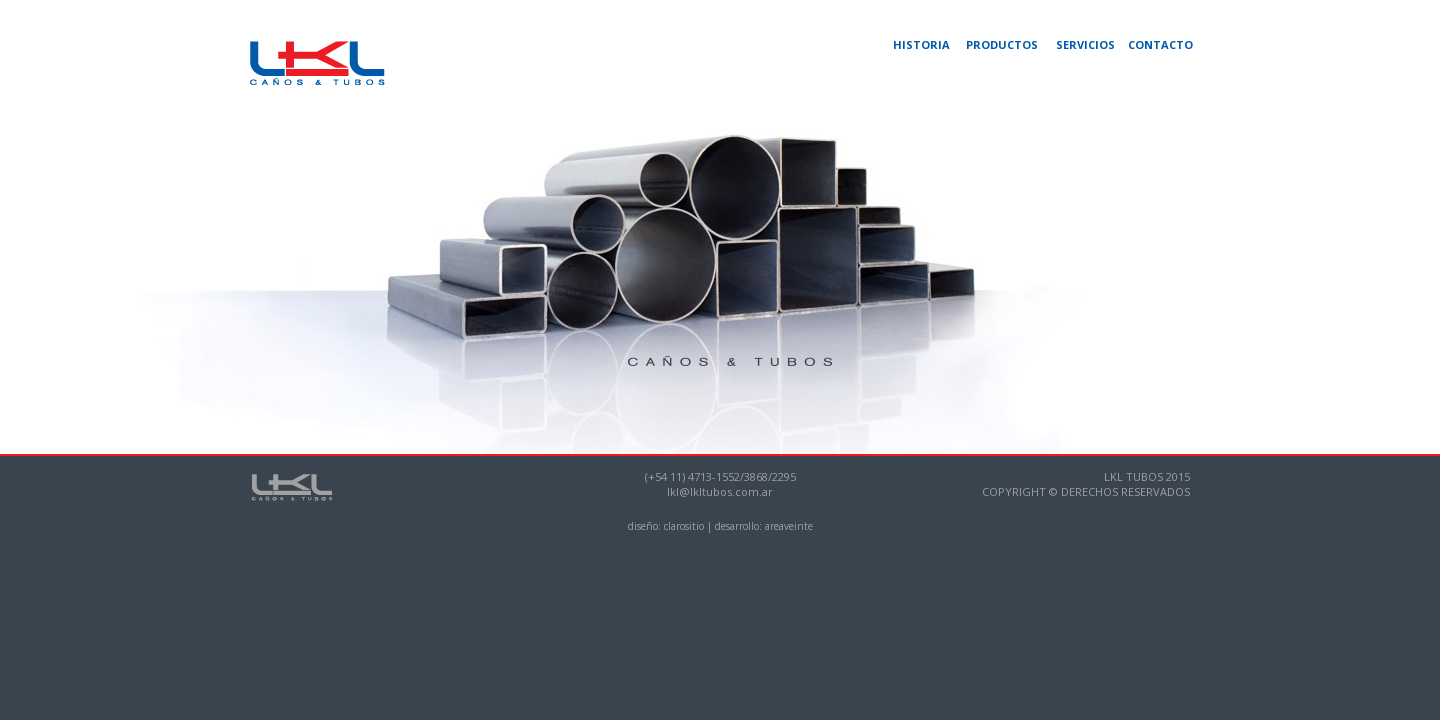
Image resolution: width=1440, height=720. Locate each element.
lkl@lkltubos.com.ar (720, 491)
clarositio (684, 526)
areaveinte (789, 526)
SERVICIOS (1085, 44)
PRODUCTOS (1002, 44)
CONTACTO (1160, 44)
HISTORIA (921, 44)
